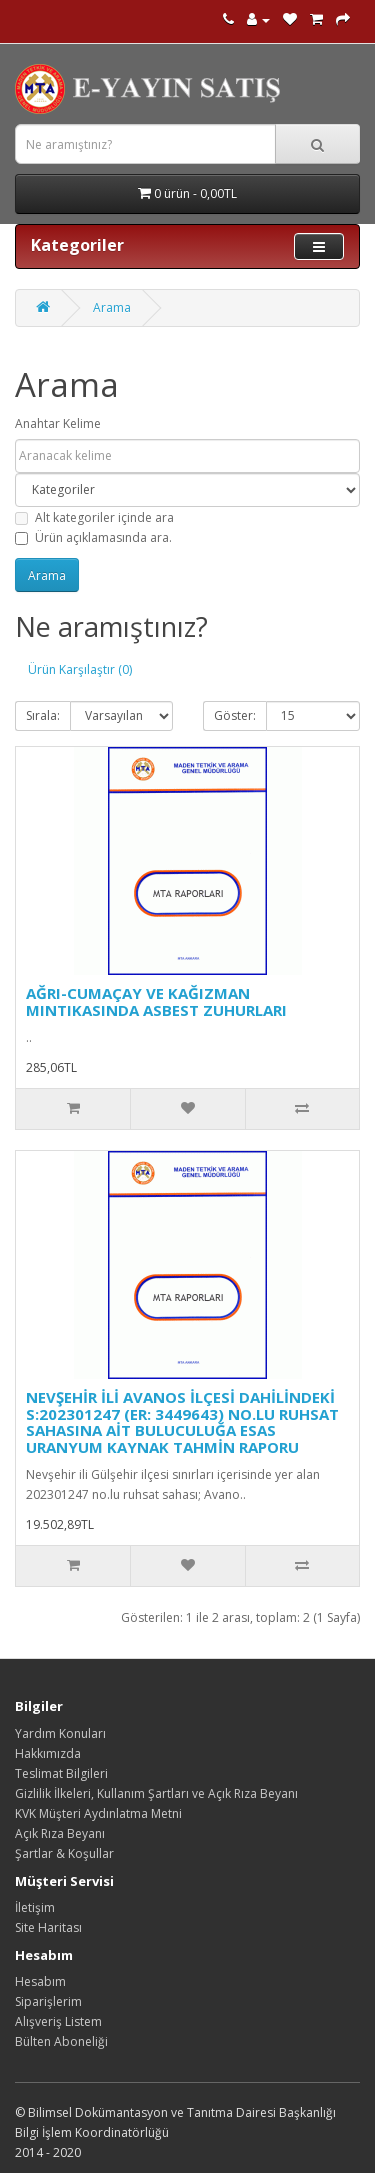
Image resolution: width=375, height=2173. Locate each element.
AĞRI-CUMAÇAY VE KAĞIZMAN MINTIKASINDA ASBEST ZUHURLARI (156, 1001)
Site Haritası (48, 1927)
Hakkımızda (48, 1753)
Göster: (235, 715)
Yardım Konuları (60, 1733)
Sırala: (43, 715)
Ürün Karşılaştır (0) (80, 669)
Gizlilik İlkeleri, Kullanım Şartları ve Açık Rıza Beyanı (156, 1793)
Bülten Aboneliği (61, 2041)
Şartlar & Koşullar (64, 1853)
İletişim (35, 1907)
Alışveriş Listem (58, 2021)
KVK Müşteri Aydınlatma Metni (98, 1813)
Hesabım (40, 1981)
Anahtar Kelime (58, 423)
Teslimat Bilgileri (61, 1773)
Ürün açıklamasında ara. (93, 537)
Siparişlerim (48, 2001)
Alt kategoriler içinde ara (94, 517)
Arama (112, 307)
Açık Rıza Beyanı (60, 1833)
